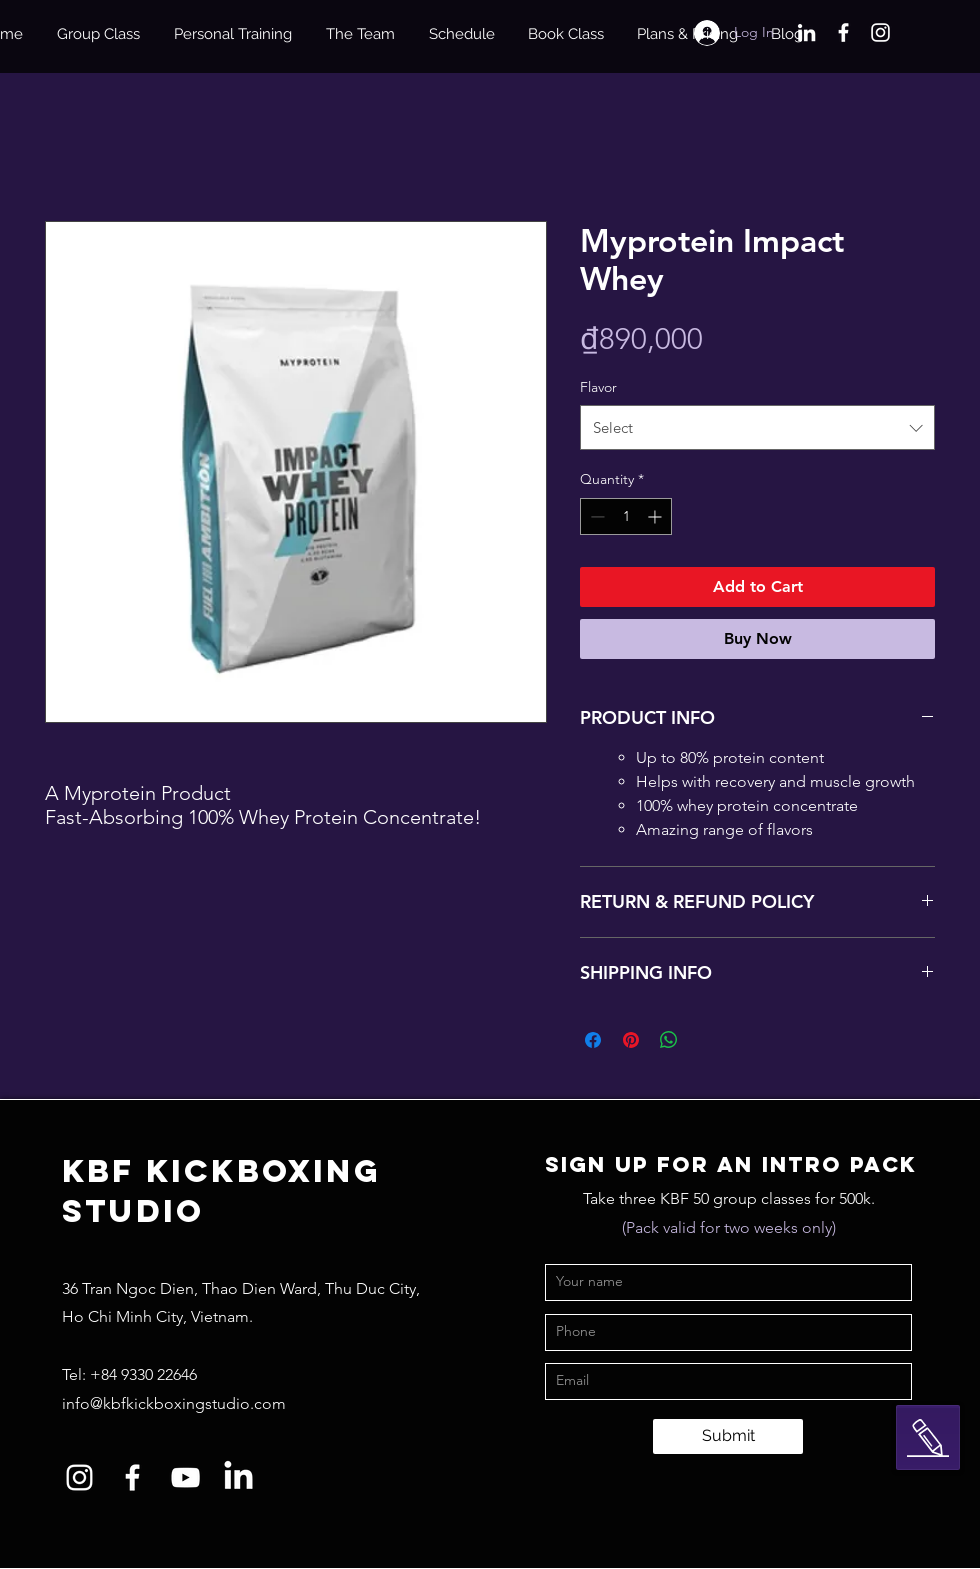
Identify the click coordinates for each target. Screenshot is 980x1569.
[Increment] (656, 516)
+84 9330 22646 (143, 1374)
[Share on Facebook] (593, 1040)
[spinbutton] (626, 516)
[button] (928, 1438)
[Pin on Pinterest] (631, 1040)
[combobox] (757, 427)
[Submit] (728, 1436)
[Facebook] (843, 32)
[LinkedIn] (806, 32)
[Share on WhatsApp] (669, 1040)
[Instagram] (880, 32)
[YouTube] (185, 1477)
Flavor (598, 387)
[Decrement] (595, 516)
